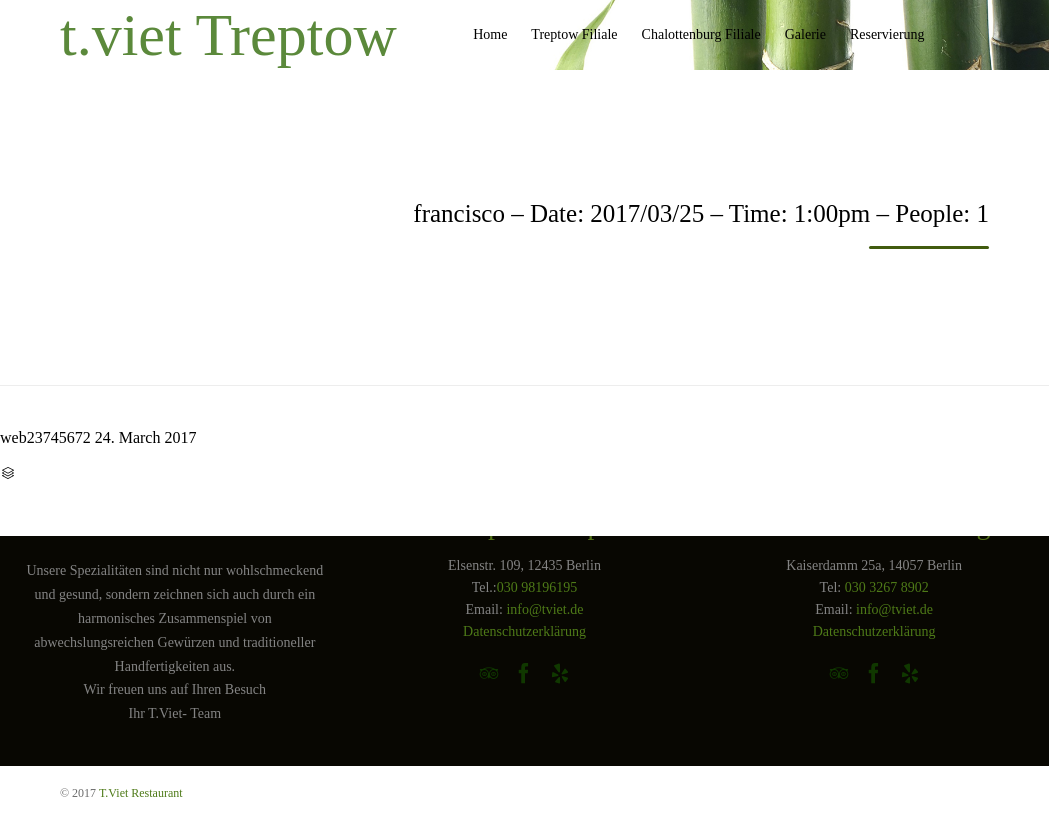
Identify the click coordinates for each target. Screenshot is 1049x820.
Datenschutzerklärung (524, 631)
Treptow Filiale (574, 34)
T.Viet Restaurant (141, 793)
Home (490, 34)
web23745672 (45, 437)
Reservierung (887, 34)
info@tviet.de (544, 609)
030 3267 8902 (887, 587)
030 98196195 (537, 587)
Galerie (805, 34)
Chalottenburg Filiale (701, 34)
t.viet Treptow (228, 35)
